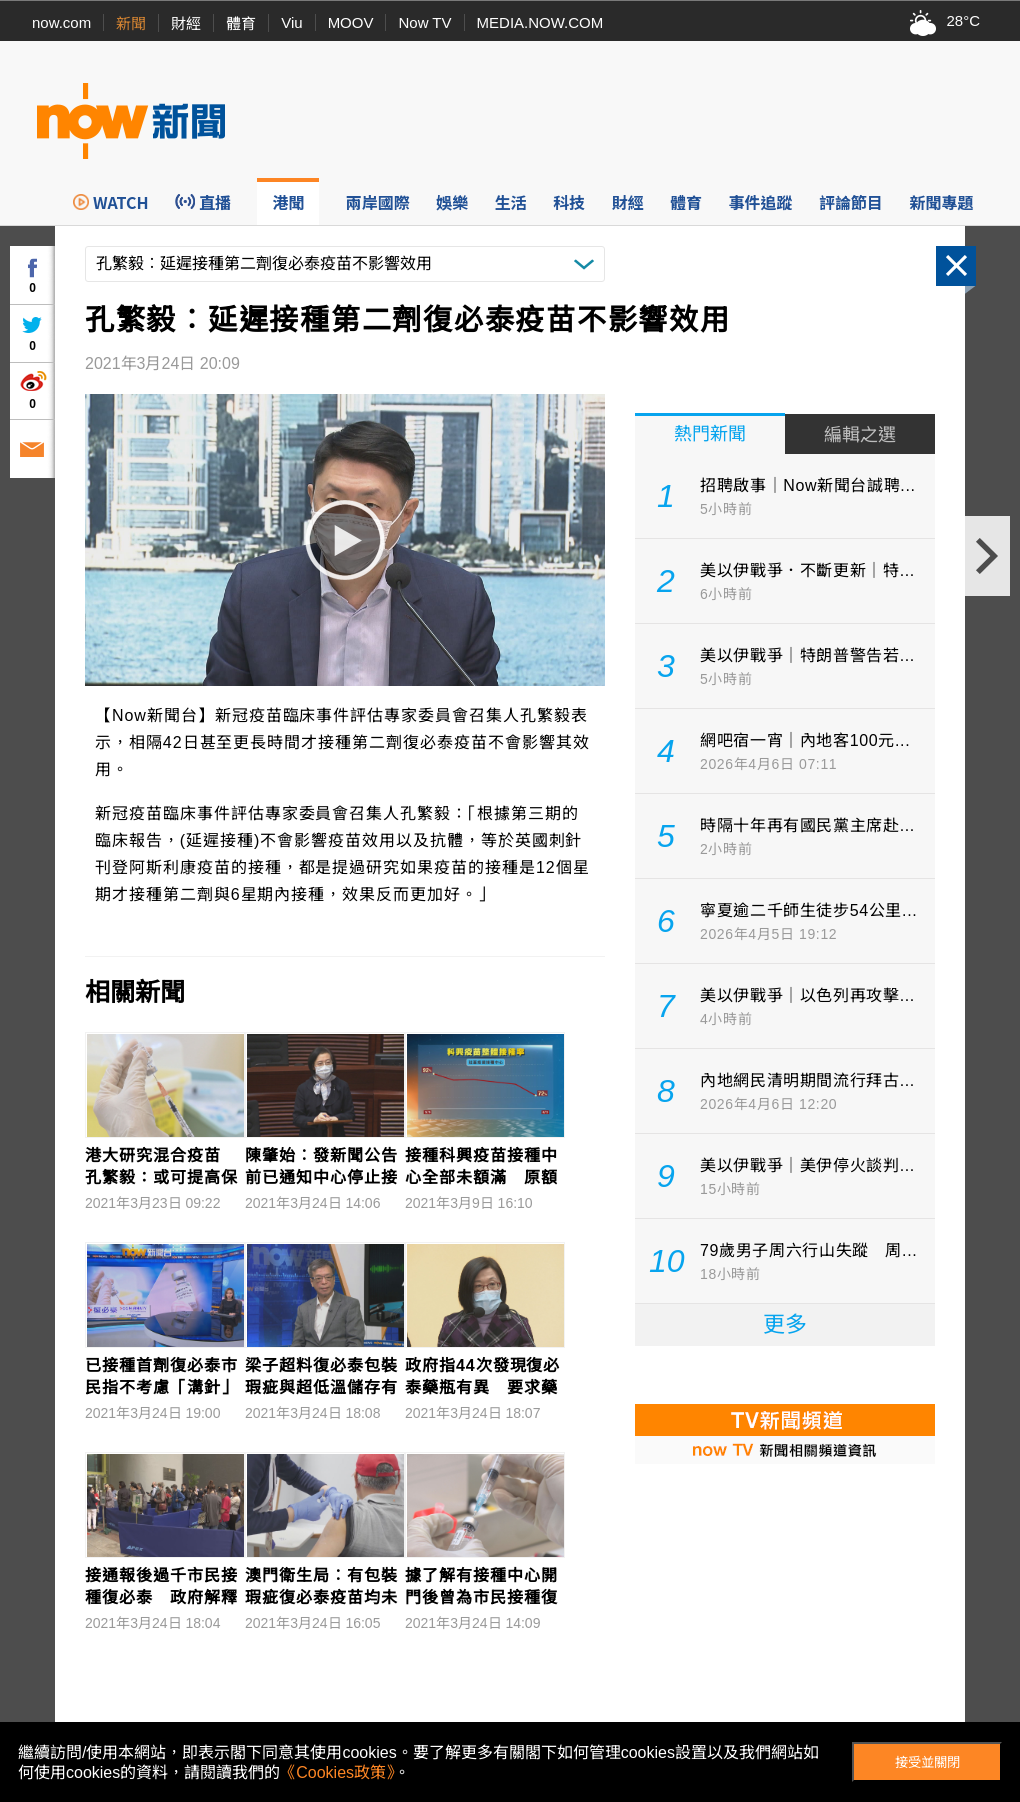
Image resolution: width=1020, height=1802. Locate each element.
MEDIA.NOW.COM (540, 22)
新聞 (131, 23)
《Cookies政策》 (337, 1772)
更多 (785, 1324)
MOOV (351, 22)
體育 (241, 23)
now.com (61, 22)
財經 (186, 23)
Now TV (424, 22)
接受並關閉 (927, 1762)
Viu (291, 22)
